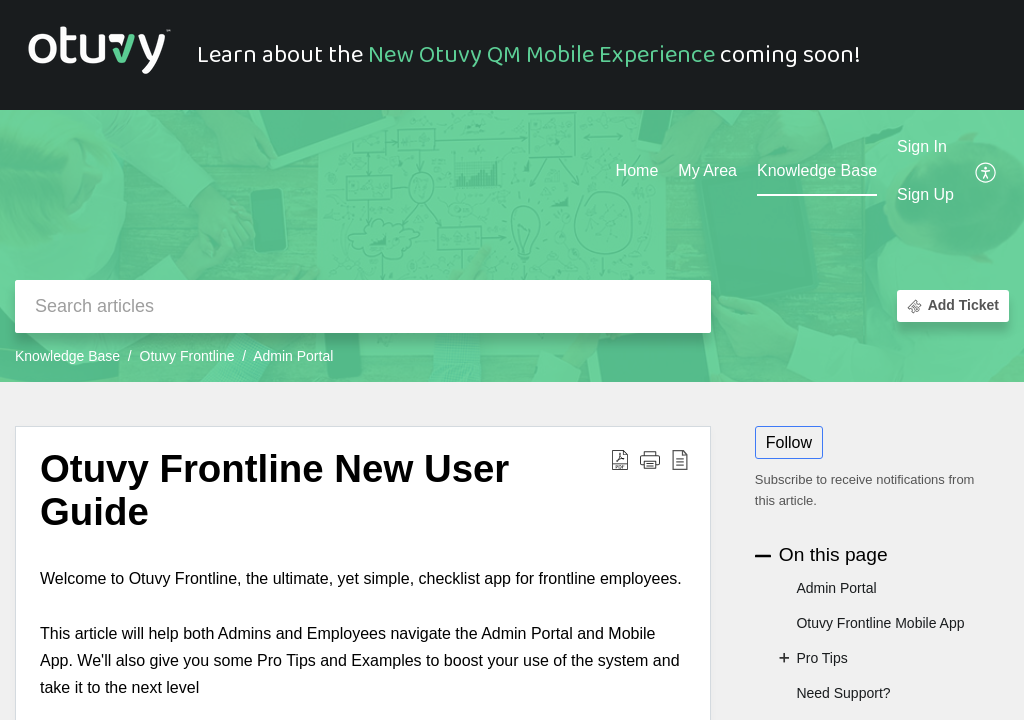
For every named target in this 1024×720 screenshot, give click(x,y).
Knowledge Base (67, 356)
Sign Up (925, 194)
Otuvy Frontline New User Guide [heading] (274, 490)
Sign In (922, 146)
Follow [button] (789, 442)
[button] (986, 172)
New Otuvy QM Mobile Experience (541, 55)
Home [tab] (637, 170)
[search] (363, 306)
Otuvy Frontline (187, 356)
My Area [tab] (707, 170)
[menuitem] (925, 148)
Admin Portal (293, 356)
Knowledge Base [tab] (817, 170)
